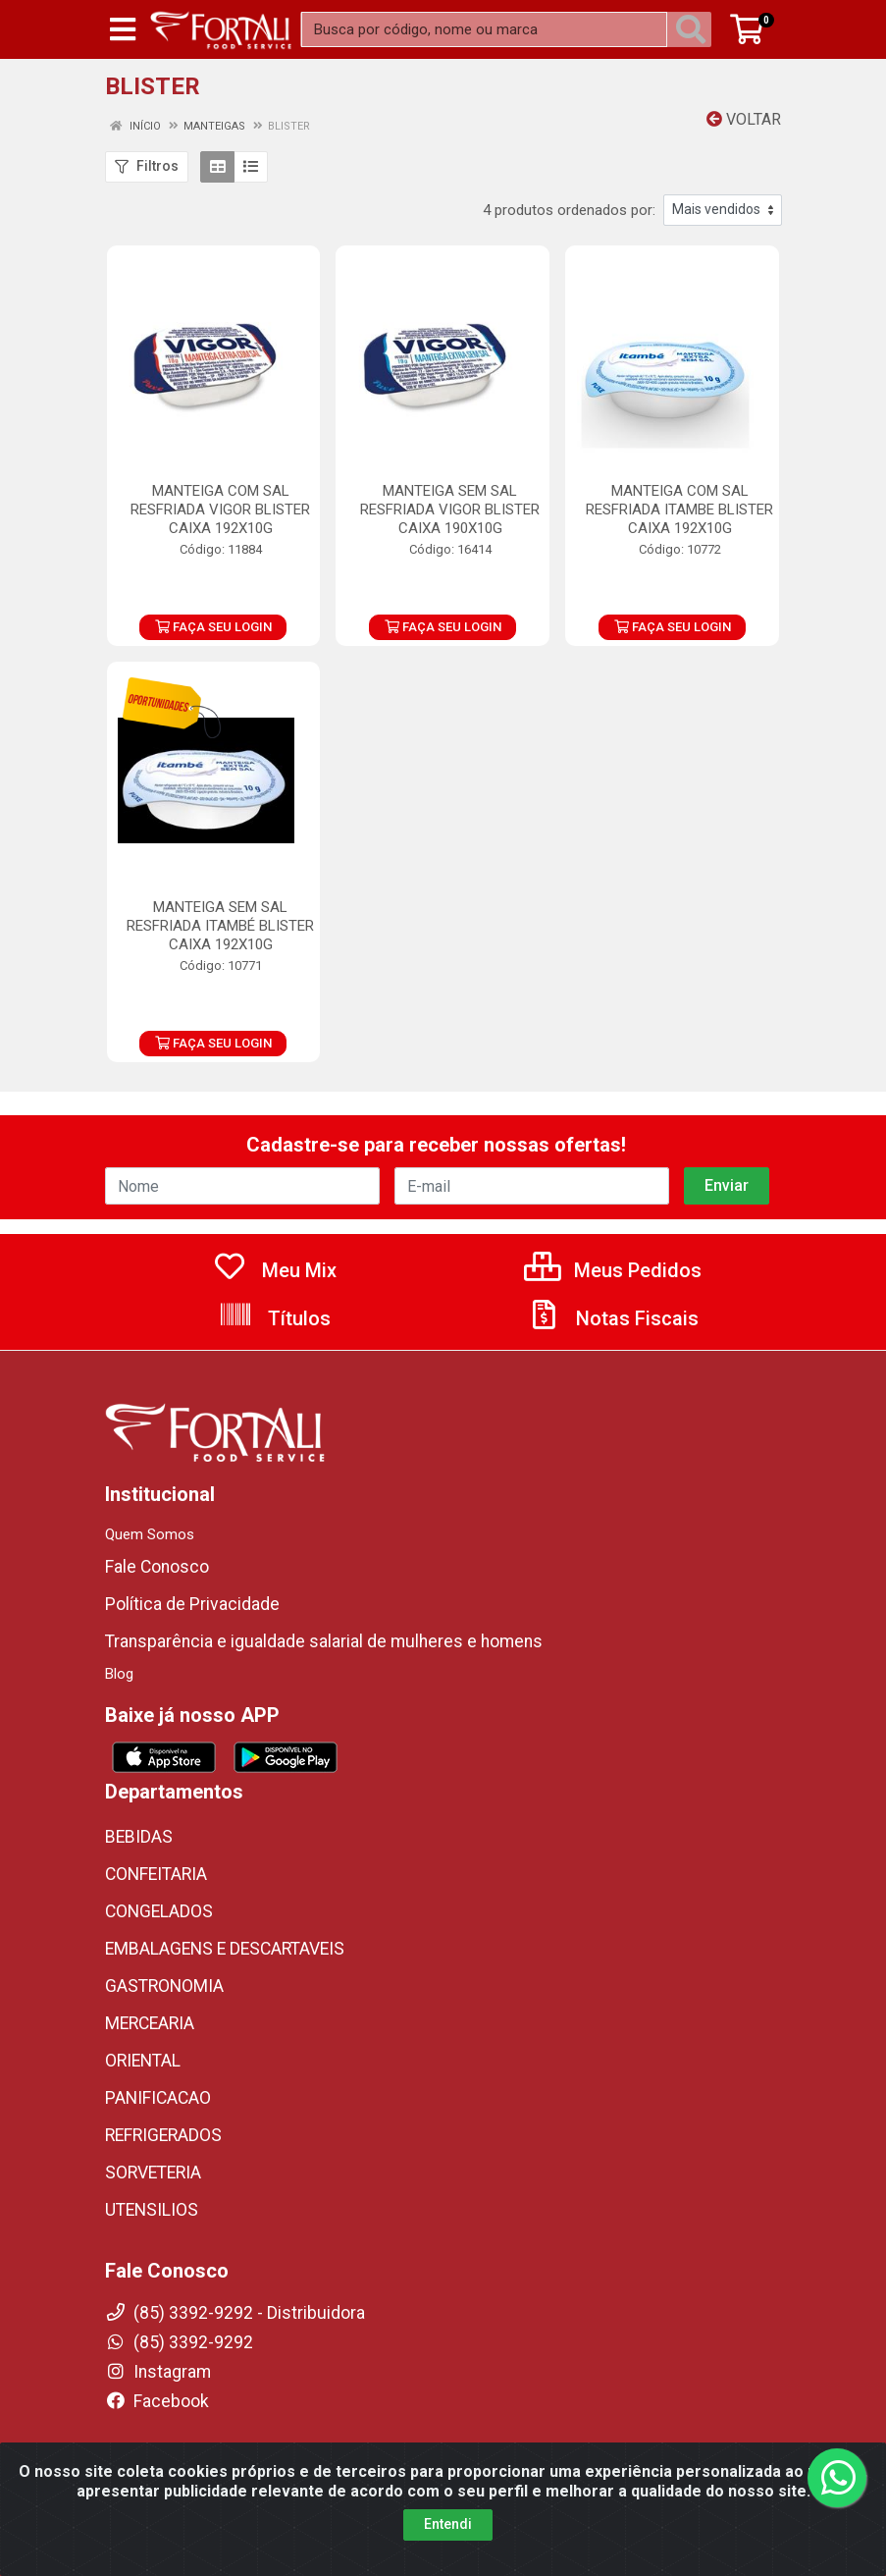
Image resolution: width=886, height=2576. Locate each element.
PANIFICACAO (158, 2098)
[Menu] (122, 29)
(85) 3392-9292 (179, 2342)
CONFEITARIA (156, 1874)
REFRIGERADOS (163, 2135)
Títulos (274, 1318)
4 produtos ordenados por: (569, 210)
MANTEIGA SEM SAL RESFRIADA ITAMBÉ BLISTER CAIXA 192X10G (220, 925)
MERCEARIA (149, 2023)
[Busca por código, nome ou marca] (484, 29)
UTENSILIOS (151, 2210)
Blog (119, 1674)
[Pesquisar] (694, 29)
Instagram (158, 2372)
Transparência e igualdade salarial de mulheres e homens (324, 1641)
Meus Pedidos (613, 1270)
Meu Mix (274, 1270)
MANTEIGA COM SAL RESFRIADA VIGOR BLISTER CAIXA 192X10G (220, 509)
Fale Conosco (157, 1567)
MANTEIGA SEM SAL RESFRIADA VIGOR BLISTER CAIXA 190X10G (450, 509)
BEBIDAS (139, 1837)
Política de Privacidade (192, 1604)
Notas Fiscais (612, 1318)
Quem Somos (149, 1534)
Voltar (743, 119)
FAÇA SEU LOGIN (213, 626)
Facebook (157, 2401)
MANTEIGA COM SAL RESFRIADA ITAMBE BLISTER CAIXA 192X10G (679, 509)
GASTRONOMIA (164, 1986)
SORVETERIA (153, 2172)
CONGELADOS (159, 1911)
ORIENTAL (143, 2060)
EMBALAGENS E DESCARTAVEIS (224, 1949)
